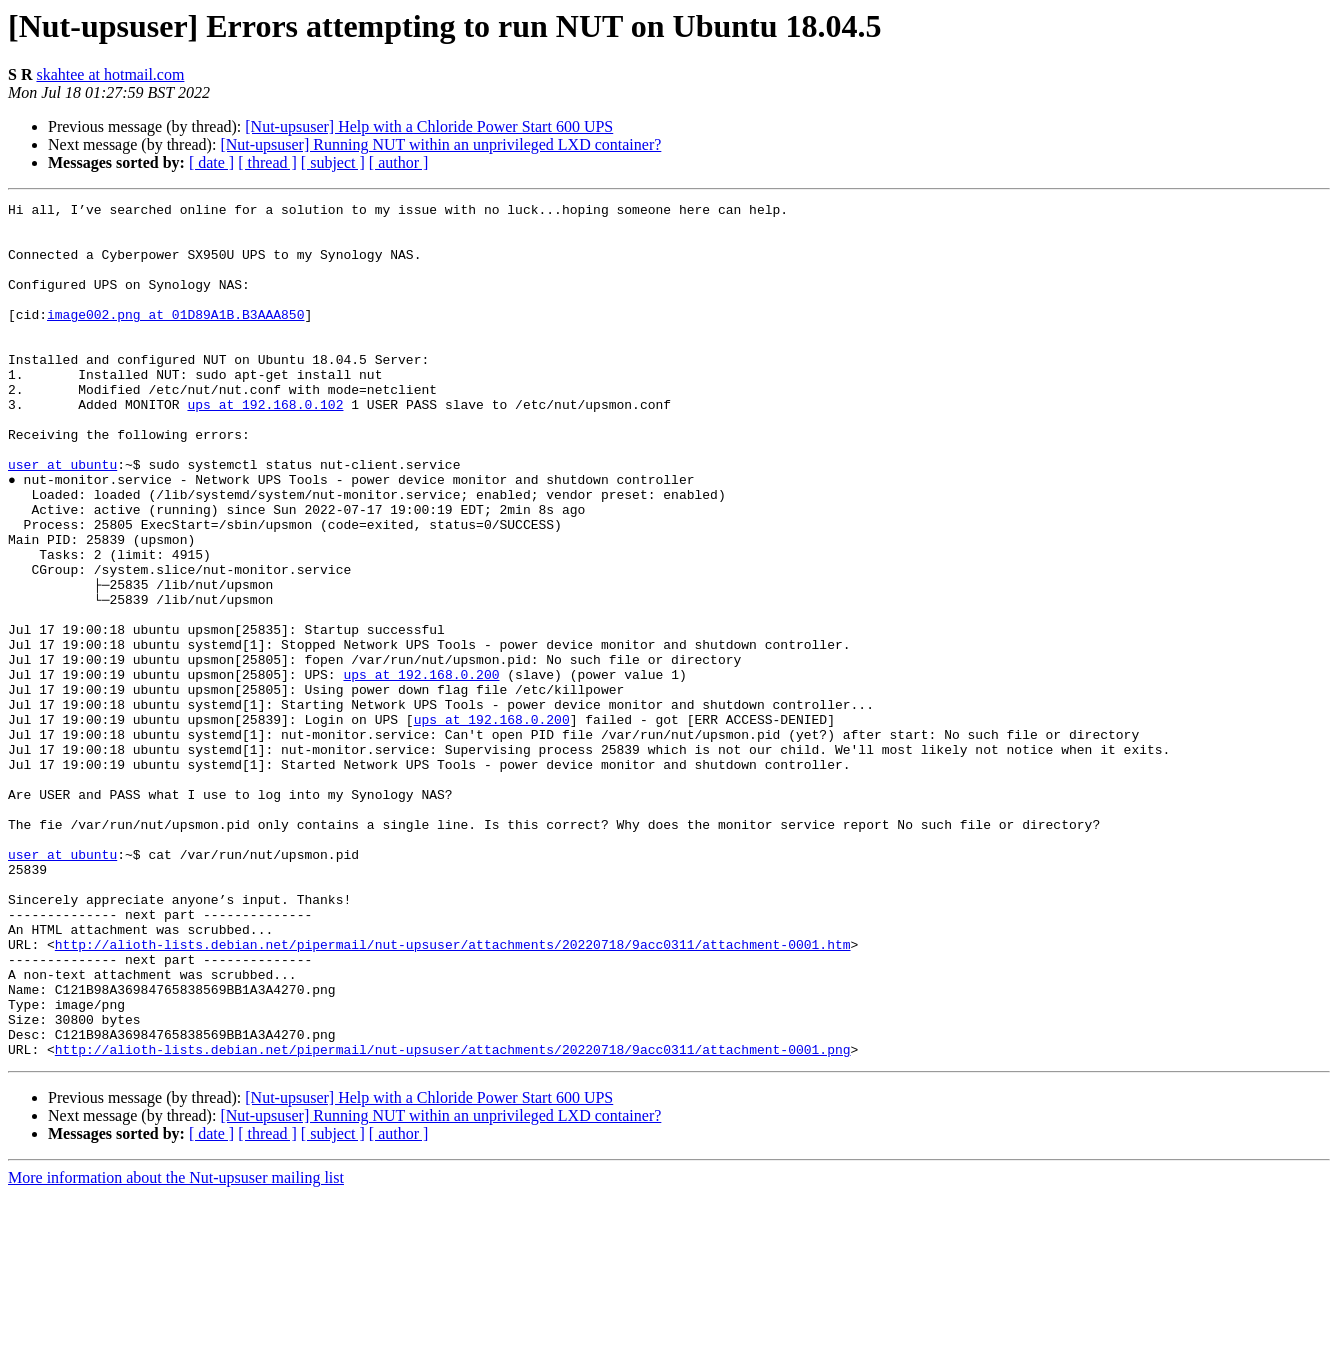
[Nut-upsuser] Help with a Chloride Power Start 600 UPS (429, 126)
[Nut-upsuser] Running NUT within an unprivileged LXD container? (440, 144)
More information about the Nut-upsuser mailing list (176, 1348)
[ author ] (399, 162)
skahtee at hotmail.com (110, 74)
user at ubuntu (62, 518)
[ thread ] (267, 162)
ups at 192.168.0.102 (265, 446)
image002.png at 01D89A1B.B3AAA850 (175, 338)
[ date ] (211, 162)
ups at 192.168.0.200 (421, 770)
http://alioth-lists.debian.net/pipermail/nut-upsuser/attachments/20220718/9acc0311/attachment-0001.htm (453, 1094)
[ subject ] (333, 162)
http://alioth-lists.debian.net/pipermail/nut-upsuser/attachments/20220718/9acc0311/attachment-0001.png (453, 1220)
